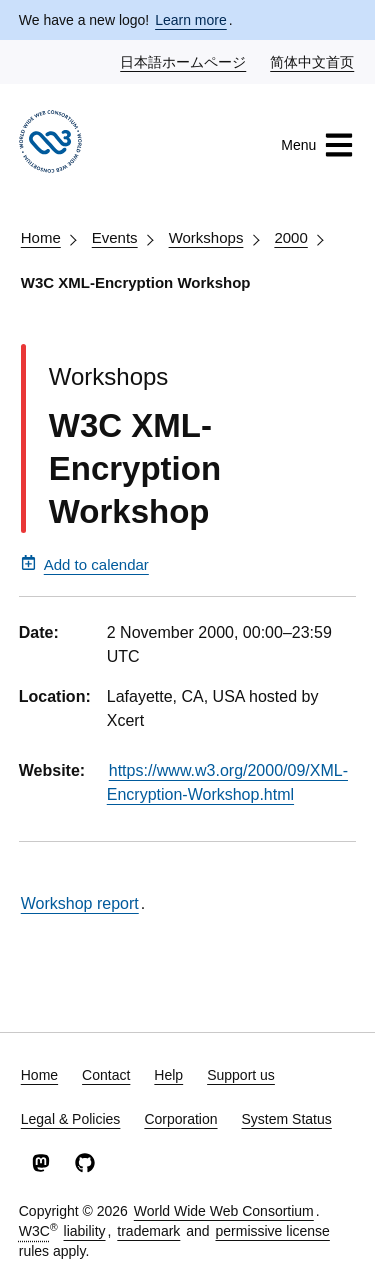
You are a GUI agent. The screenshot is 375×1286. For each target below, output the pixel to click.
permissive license (272, 1231)
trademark (148, 1231)
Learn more (191, 20)
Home (41, 237)
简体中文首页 (313, 61)
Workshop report (80, 903)
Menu (317, 145)
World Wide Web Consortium (224, 1211)
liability (85, 1231)
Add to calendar (85, 564)
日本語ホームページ (184, 61)
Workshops (206, 237)
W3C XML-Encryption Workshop (136, 282)
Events (115, 237)
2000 (290, 237)
